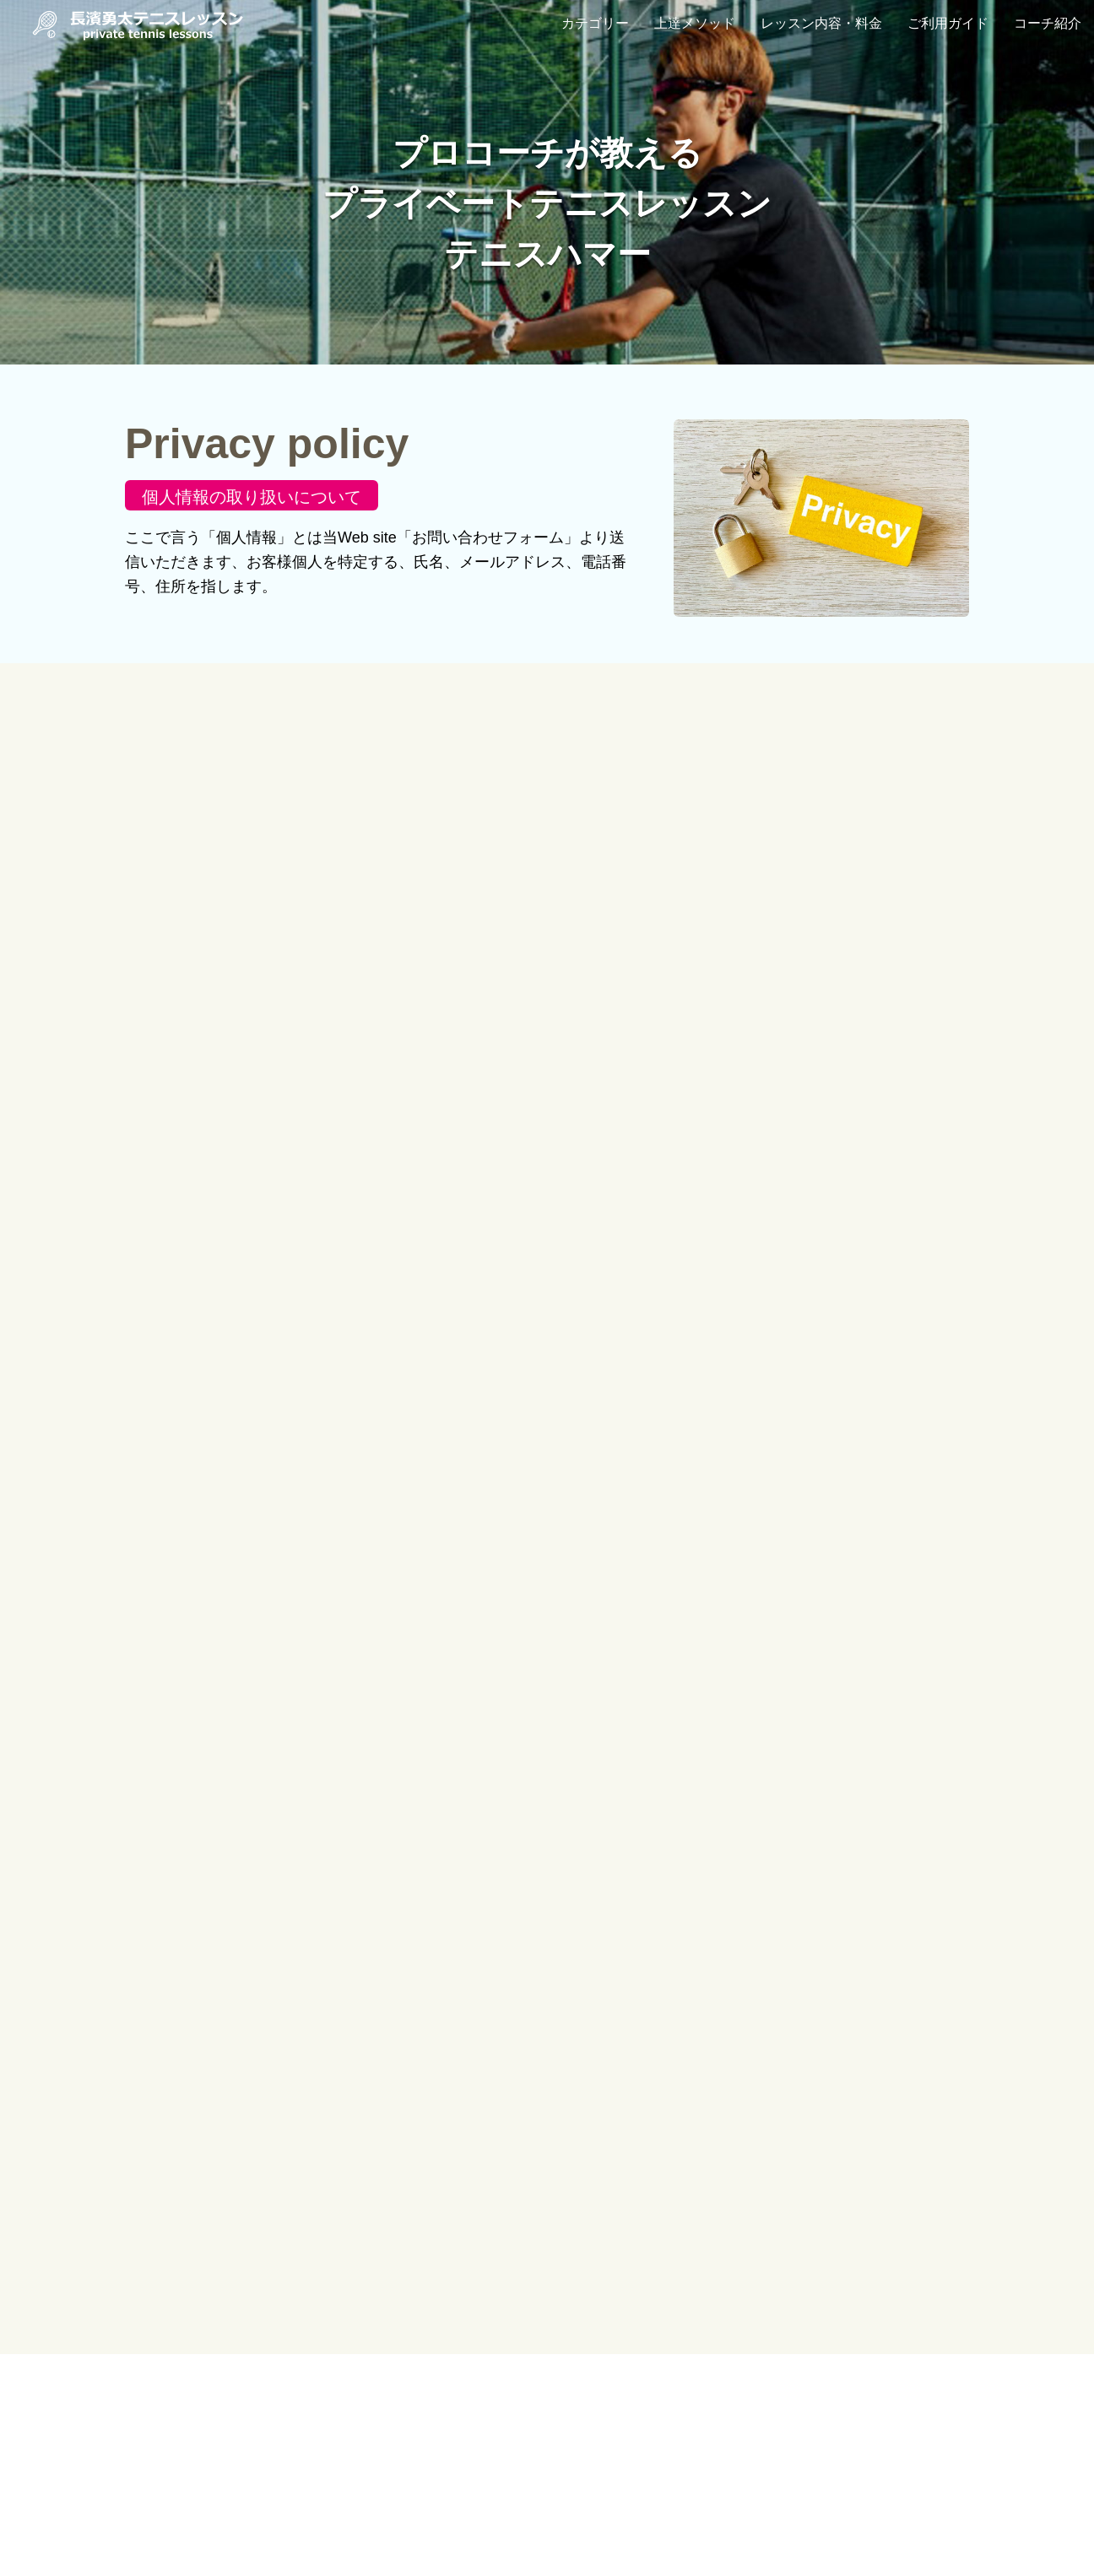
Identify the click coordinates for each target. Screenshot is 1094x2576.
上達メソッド (694, 23)
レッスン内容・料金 (821, 23)
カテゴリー (595, 23)
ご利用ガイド (947, 23)
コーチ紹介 (1047, 23)
